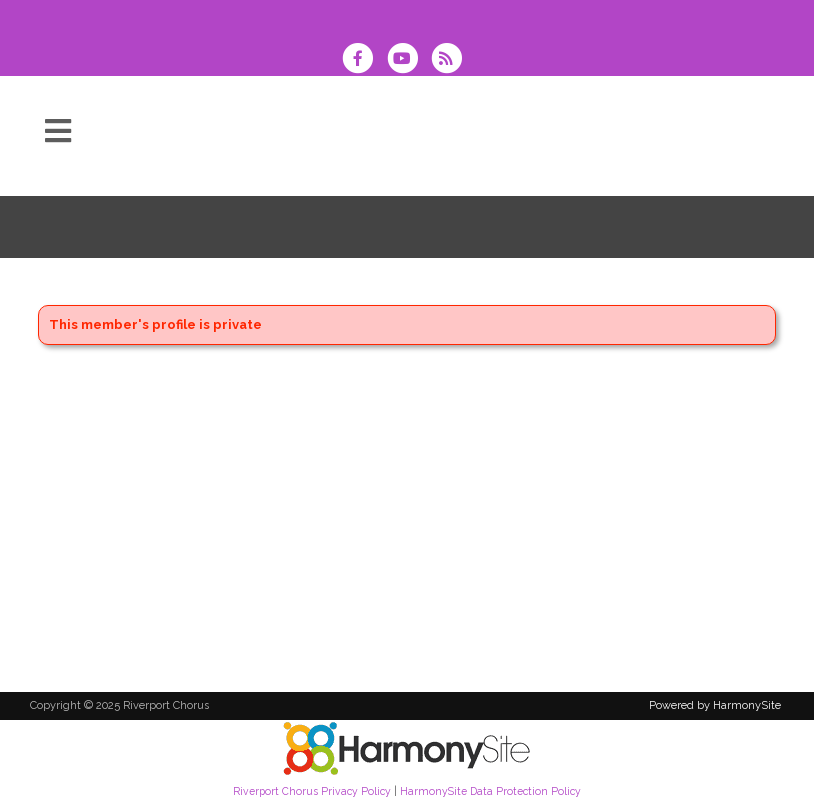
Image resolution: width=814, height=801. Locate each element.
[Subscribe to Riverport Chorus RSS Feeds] (451, 60)
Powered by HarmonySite (715, 705)
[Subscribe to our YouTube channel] (408, 60)
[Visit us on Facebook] (364, 60)
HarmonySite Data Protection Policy (490, 791)
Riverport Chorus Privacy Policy (312, 791)
